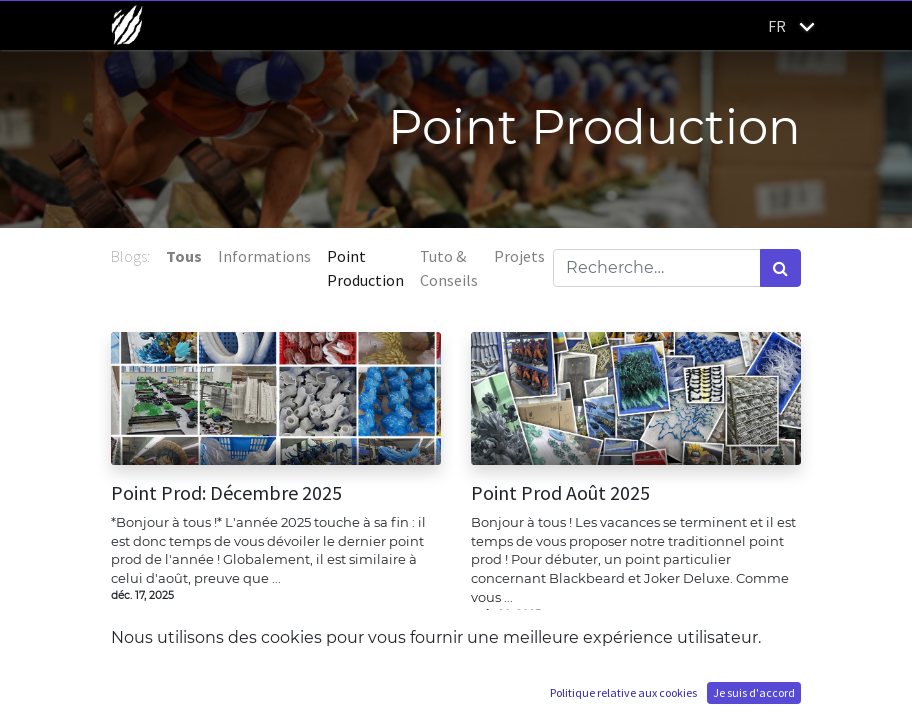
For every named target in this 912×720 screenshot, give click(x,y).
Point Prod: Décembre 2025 (226, 493)
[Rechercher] (780, 268)
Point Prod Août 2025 (560, 493)
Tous (184, 256)
